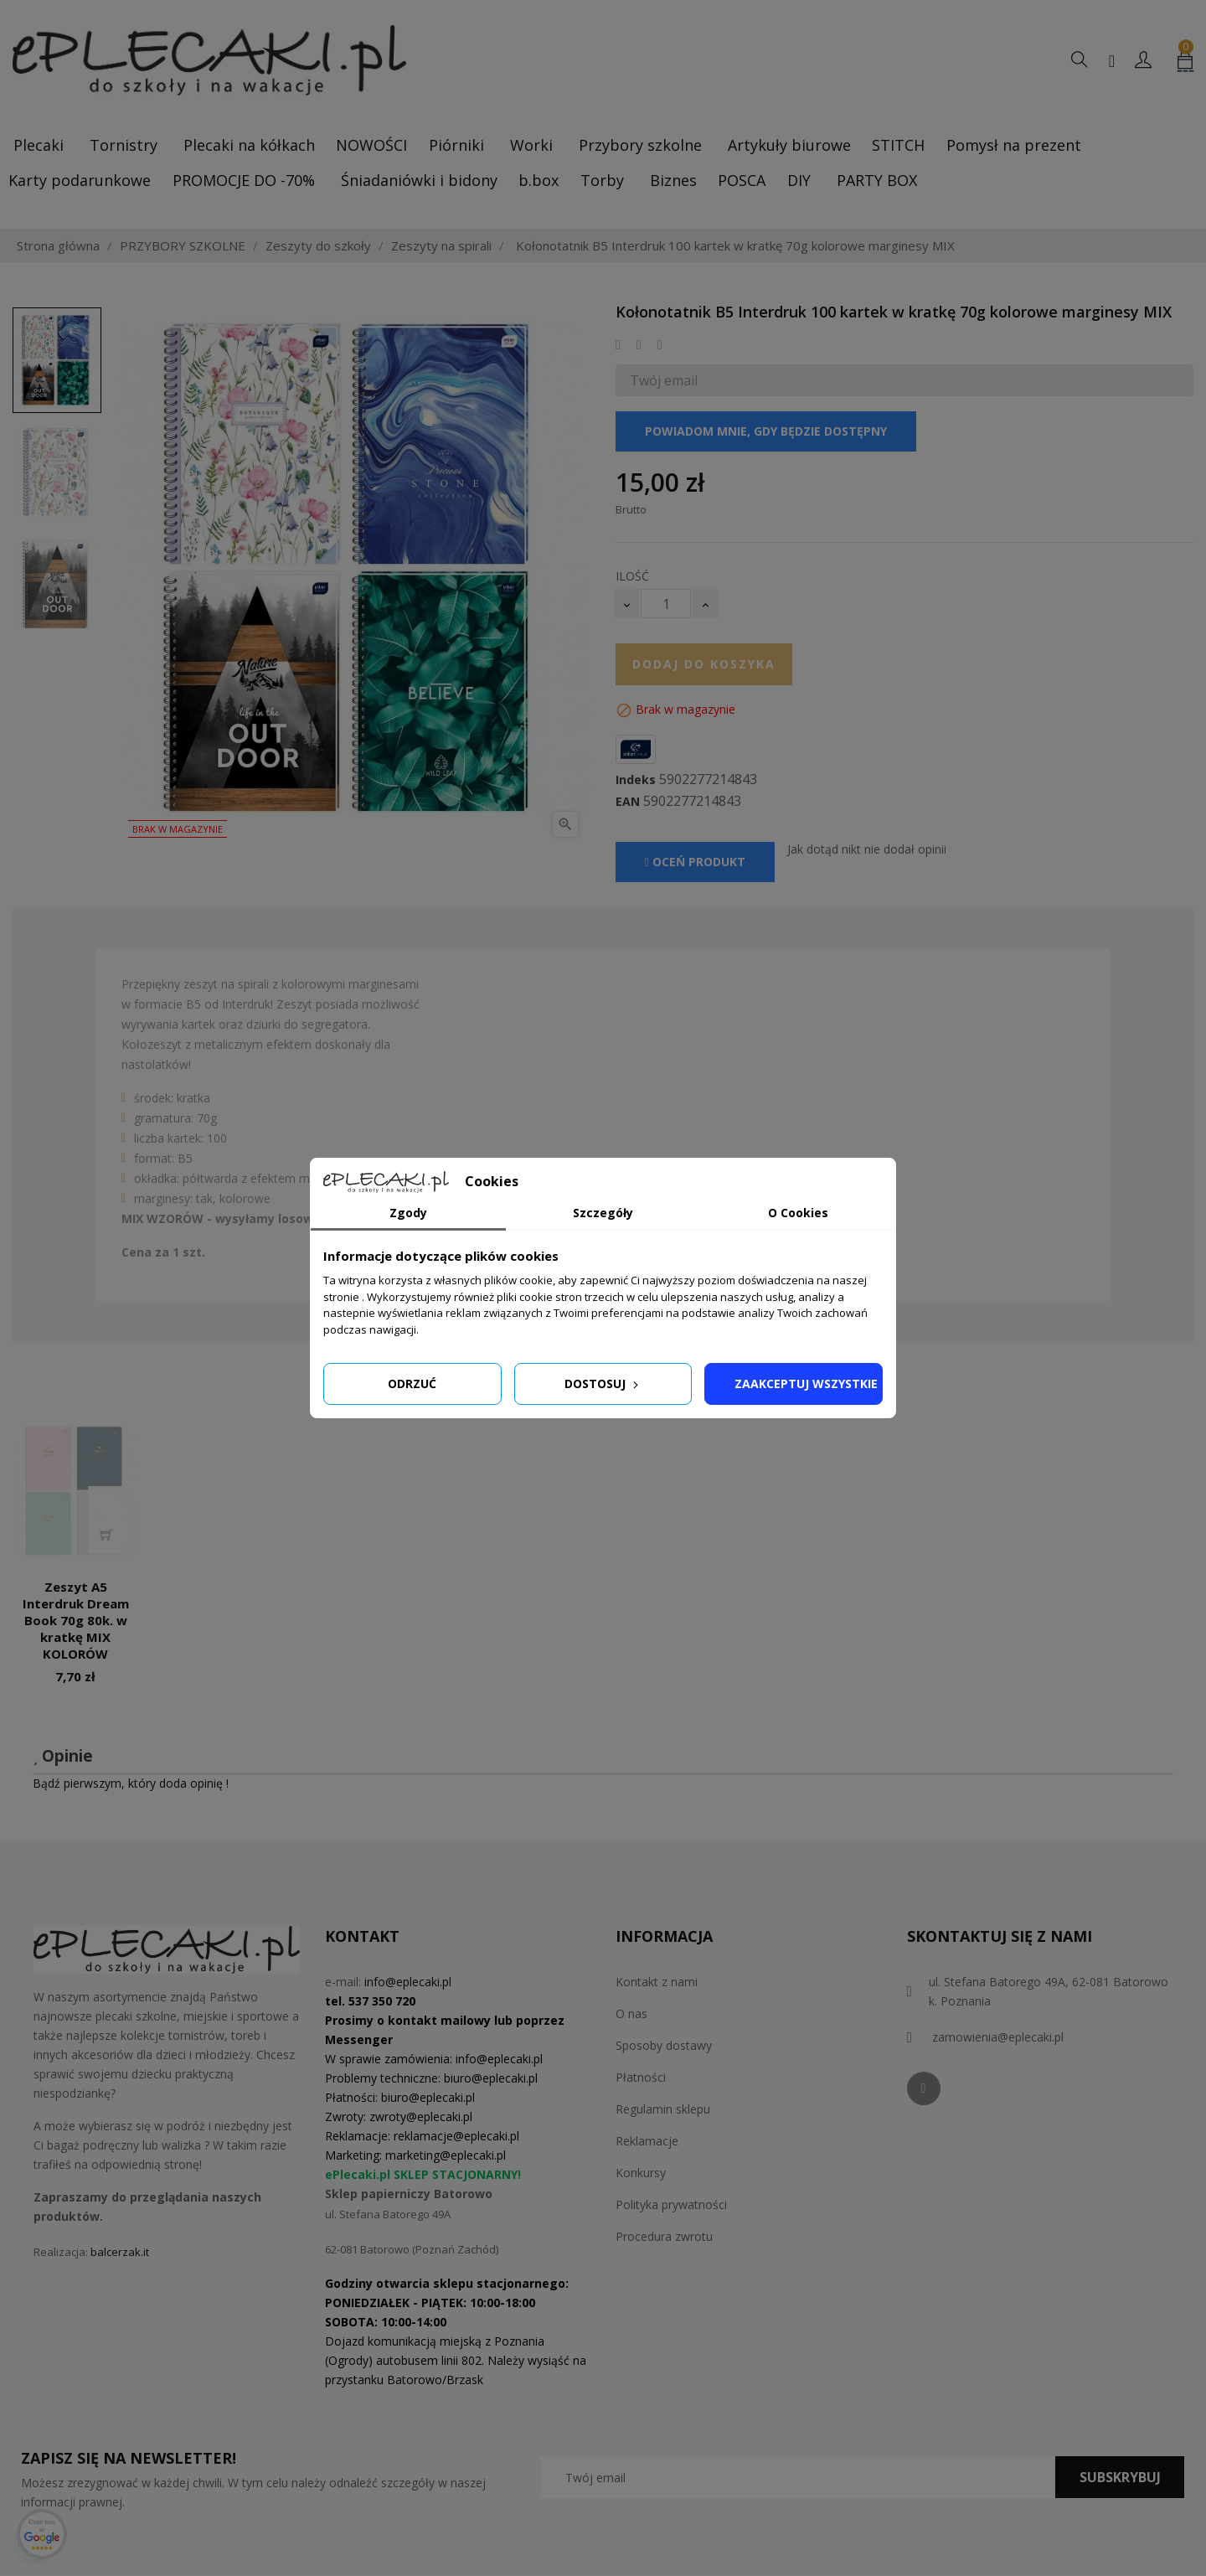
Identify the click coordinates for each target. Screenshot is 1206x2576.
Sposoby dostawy (664, 2045)
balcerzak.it (119, 2251)
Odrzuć (412, 1383)
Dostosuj (603, 1383)
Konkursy (641, 2173)
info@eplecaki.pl (407, 1982)
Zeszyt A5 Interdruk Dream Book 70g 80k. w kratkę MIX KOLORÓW (76, 1619)
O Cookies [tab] (798, 1213)
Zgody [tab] (408, 1213)
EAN (628, 801)
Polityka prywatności (671, 2204)
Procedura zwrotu (664, 2236)
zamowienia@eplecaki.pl (998, 2037)
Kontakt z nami (657, 1982)
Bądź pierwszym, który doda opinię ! (131, 1783)
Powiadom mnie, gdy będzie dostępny (766, 431)
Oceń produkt (695, 862)
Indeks (636, 779)
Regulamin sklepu (663, 2109)
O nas (631, 2013)
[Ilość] (666, 603)
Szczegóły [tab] (603, 1213)
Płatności (641, 2077)
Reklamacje (647, 2141)
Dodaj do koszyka (704, 664)
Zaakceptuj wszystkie (806, 1383)
